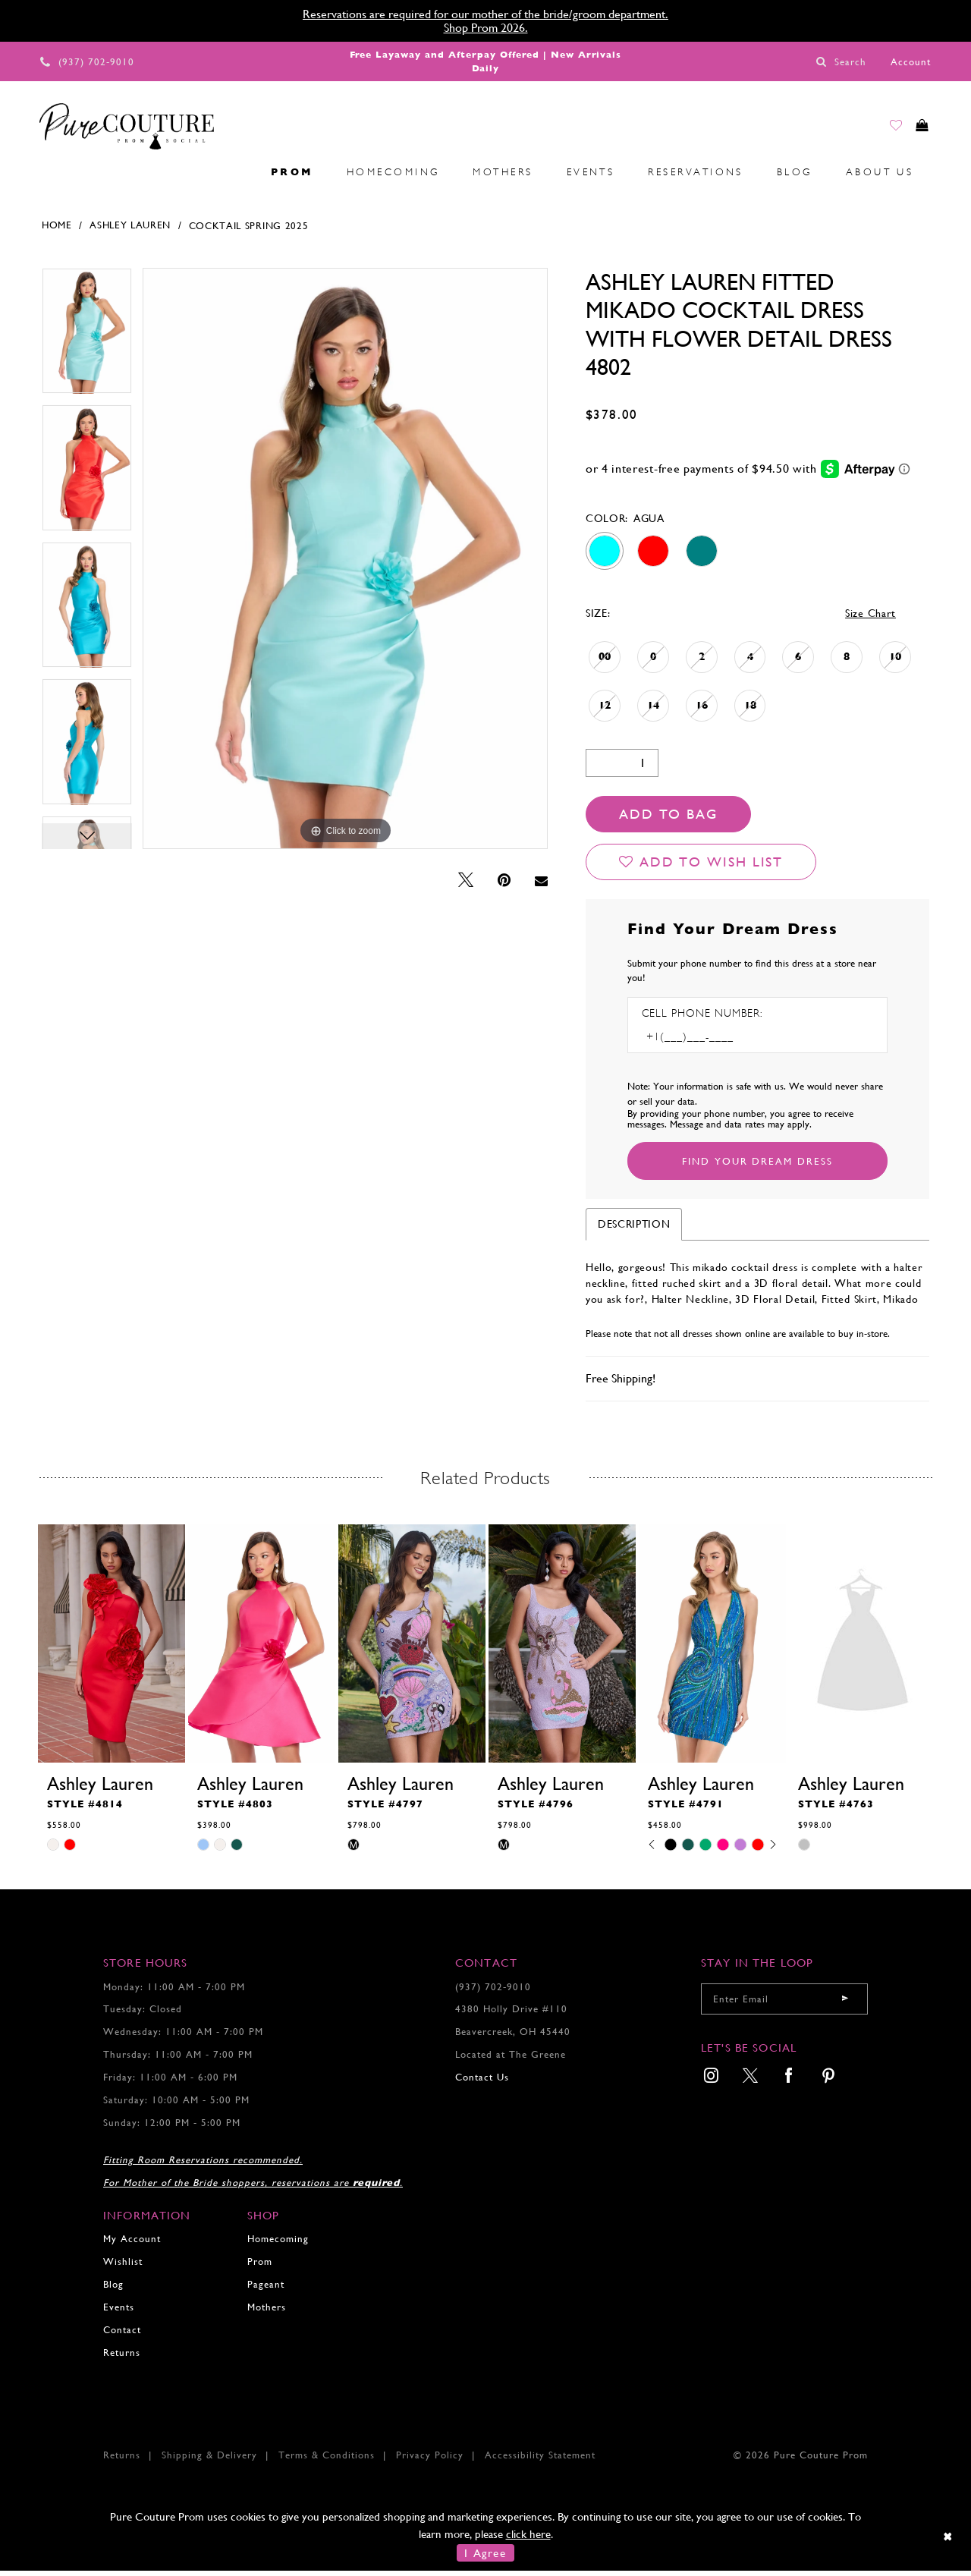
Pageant (265, 2289)
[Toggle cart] (916, 130)
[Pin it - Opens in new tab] (504, 886)
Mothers (266, 2311)
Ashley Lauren (130, 230)
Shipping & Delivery (209, 2460)
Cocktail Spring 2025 (249, 230)
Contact (122, 2334)
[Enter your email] (784, 2003)
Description (634, 1228)
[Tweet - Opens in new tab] (466, 885)
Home (57, 230)
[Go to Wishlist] (881, 130)
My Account (132, 2244)
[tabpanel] (87, 341)
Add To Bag (668, 819)
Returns (121, 2357)
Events (118, 2311)
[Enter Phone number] (707, 1041)
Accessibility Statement (540, 2460)
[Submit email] (845, 2003)
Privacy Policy (430, 2460)
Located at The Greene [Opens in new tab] (510, 2059)
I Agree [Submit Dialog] (485, 2558)
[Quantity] (622, 768)
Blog (113, 2289)
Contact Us (482, 2082)
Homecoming (278, 2244)
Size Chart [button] (870, 618)
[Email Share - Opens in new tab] (541, 886)
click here (528, 2538)
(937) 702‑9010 (493, 1991)
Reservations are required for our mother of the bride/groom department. (485, 14)
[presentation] (111, 1649)
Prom (259, 2266)
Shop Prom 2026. (486, 27)
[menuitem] (46, 177)
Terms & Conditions (326, 2460)
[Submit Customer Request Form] (757, 1165)
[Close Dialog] (948, 2540)
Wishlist (123, 2266)
